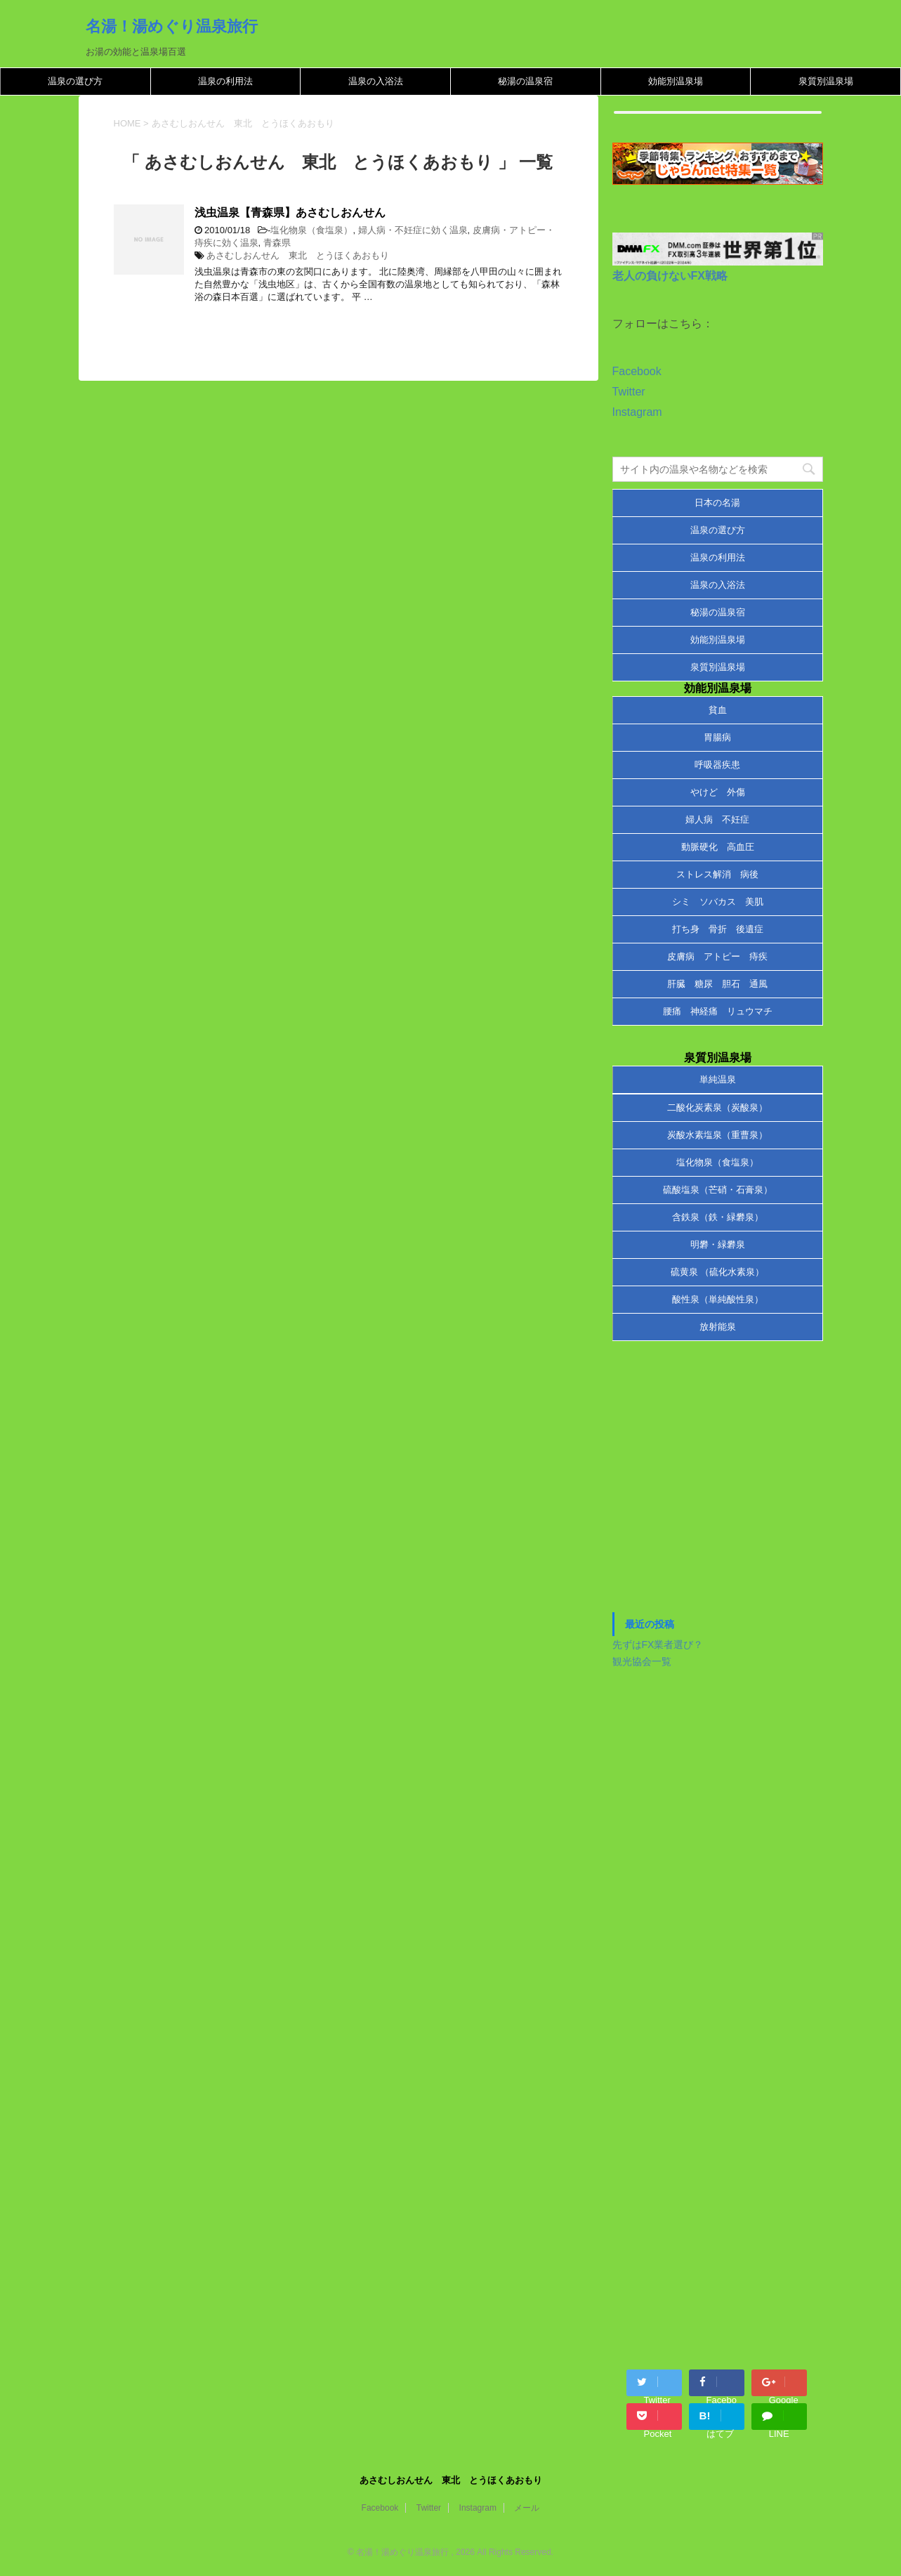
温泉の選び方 (75, 81)
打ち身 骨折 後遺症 (717, 929)
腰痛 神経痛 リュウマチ (717, 1011)
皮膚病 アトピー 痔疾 (717, 956)
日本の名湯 (717, 502)
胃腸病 (717, 737)
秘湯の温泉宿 (525, 81)
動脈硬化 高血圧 (717, 847)
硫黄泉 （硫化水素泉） (718, 1272)
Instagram (637, 412)
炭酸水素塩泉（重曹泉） (717, 1135)
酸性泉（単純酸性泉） (717, 1299)
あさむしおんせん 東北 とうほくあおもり (297, 255)
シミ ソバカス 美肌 (717, 901)
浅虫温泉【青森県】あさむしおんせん (290, 212)
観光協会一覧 (641, 1661)
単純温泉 (717, 1079)
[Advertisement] (717, 1483)
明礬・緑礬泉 (717, 1244)
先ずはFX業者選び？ (658, 1644)
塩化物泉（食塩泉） (311, 230)
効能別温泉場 (675, 81)
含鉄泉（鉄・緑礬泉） (717, 1217)
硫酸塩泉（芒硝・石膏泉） (717, 1189)
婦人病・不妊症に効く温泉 (413, 230)
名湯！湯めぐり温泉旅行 (172, 26)
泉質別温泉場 (825, 81)
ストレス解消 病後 (717, 874)
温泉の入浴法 (375, 81)
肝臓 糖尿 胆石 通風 (717, 984)
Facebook (637, 371)
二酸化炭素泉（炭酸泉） (717, 1107)
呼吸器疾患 (717, 764)
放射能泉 (717, 1326)
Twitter (628, 392)
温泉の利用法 (225, 81)
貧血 (718, 710)
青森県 (277, 242)
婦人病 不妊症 (717, 819)
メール (526, 2508)
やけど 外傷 (717, 792)
